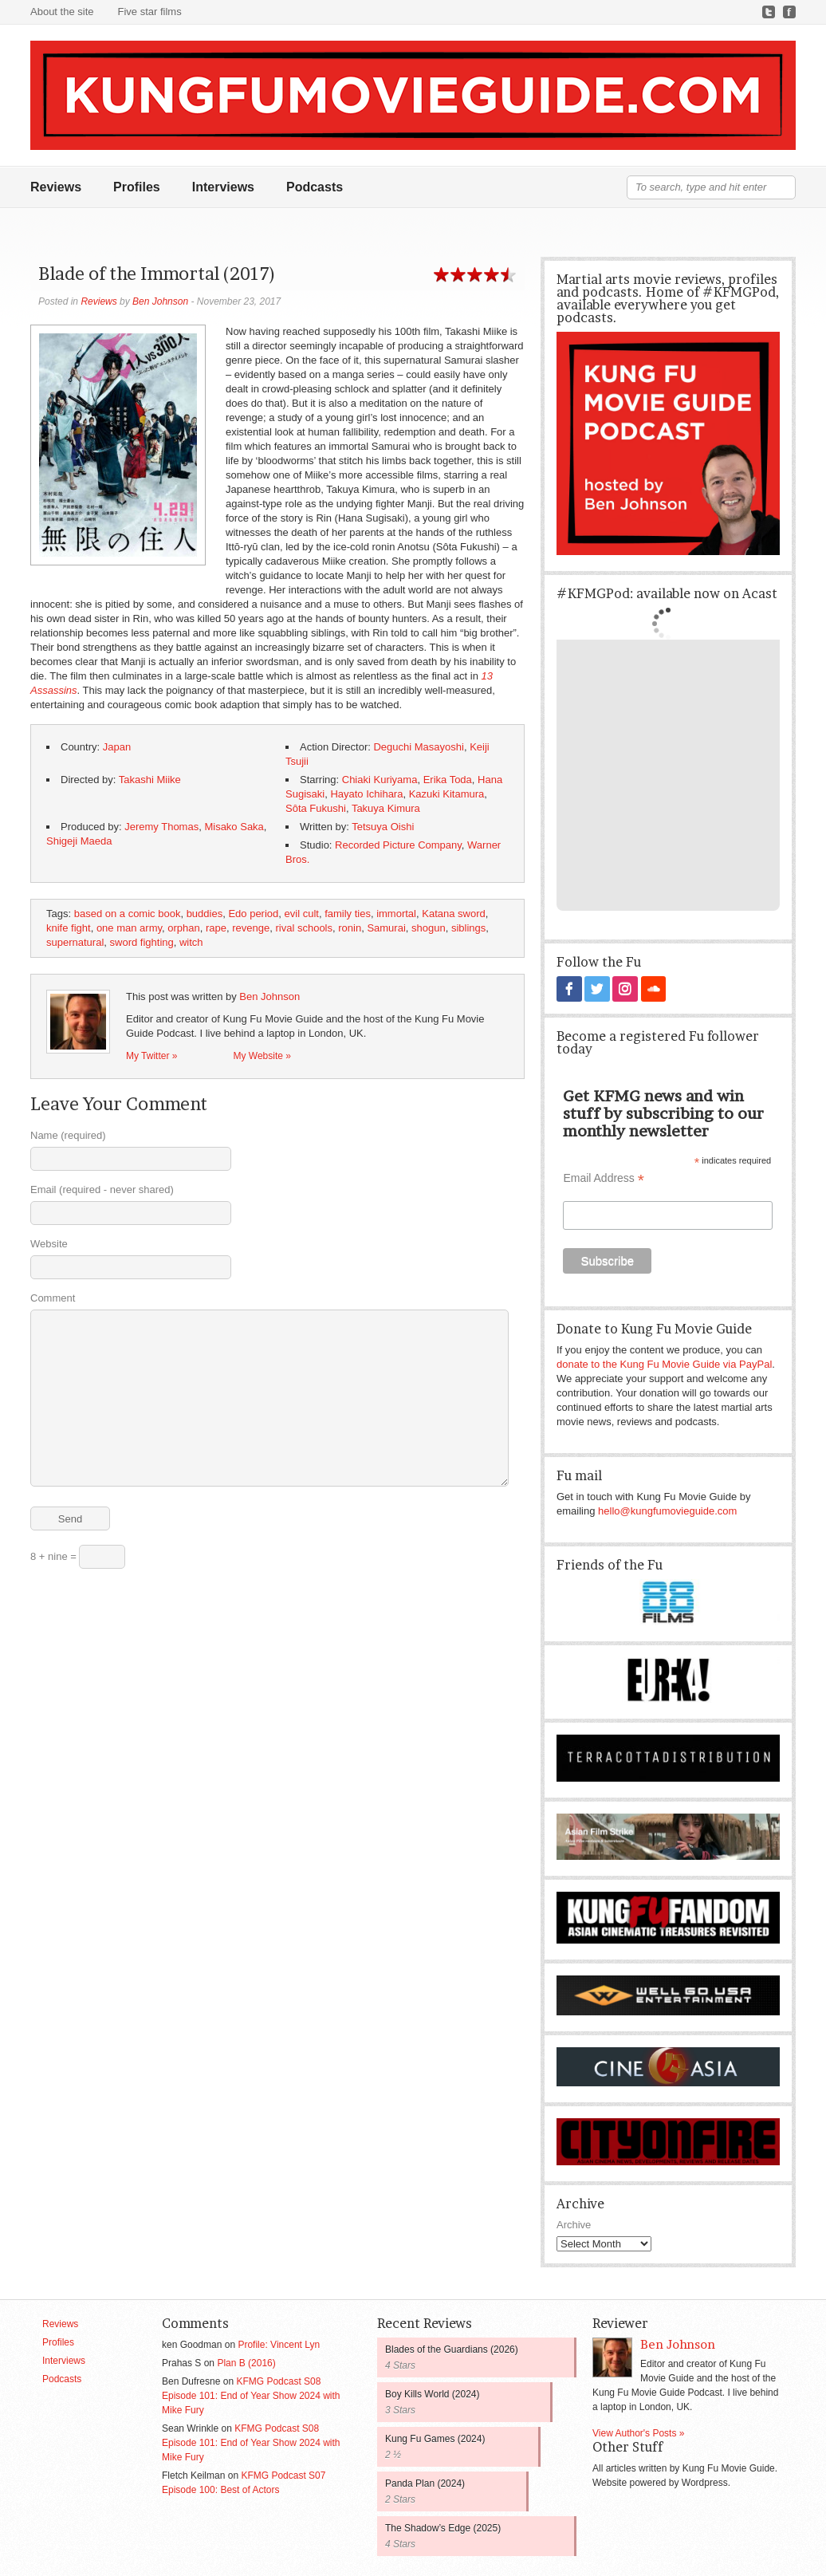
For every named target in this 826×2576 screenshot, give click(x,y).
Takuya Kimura (386, 808)
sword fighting (142, 942)
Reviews (55, 187)
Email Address (603, 1177)
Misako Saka (233, 827)
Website (49, 1244)
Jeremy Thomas (161, 827)
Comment (52, 1298)
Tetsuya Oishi (383, 827)
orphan (183, 928)
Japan (117, 747)
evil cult (302, 914)
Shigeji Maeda (79, 841)
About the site (62, 12)
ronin (349, 928)
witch (191, 942)
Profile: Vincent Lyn (279, 2344)
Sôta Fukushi (315, 808)
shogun (428, 928)
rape (216, 928)
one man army (129, 928)
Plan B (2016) (246, 2362)
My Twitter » (151, 1056)
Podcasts (314, 187)
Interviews (223, 187)
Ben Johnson (160, 301)
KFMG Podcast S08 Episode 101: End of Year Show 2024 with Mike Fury (251, 2395)
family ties (347, 914)
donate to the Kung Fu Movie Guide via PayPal (664, 1363)
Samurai (386, 928)
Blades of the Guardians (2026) (451, 2348)
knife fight (68, 928)
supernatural (75, 942)
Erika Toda (447, 780)
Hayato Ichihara (366, 794)
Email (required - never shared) (102, 1189)
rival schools (303, 928)
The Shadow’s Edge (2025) (443, 2527)
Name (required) (68, 1135)
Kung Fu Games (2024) (435, 2438)
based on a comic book (127, 914)
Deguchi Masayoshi (418, 747)
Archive (574, 2224)
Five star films (150, 12)
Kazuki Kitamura (447, 794)
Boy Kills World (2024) (432, 2393)
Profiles (136, 187)
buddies (205, 914)
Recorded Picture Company (398, 845)
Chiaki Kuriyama (380, 780)
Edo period (253, 914)
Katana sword (454, 914)
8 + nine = (77, 1557)
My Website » (261, 1056)
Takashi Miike (150, 780)
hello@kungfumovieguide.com (667, 1510)
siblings (468, 928)
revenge (250, 928)
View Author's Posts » (638, 2432)
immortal (396, 914)
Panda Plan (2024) (425, 2482)
